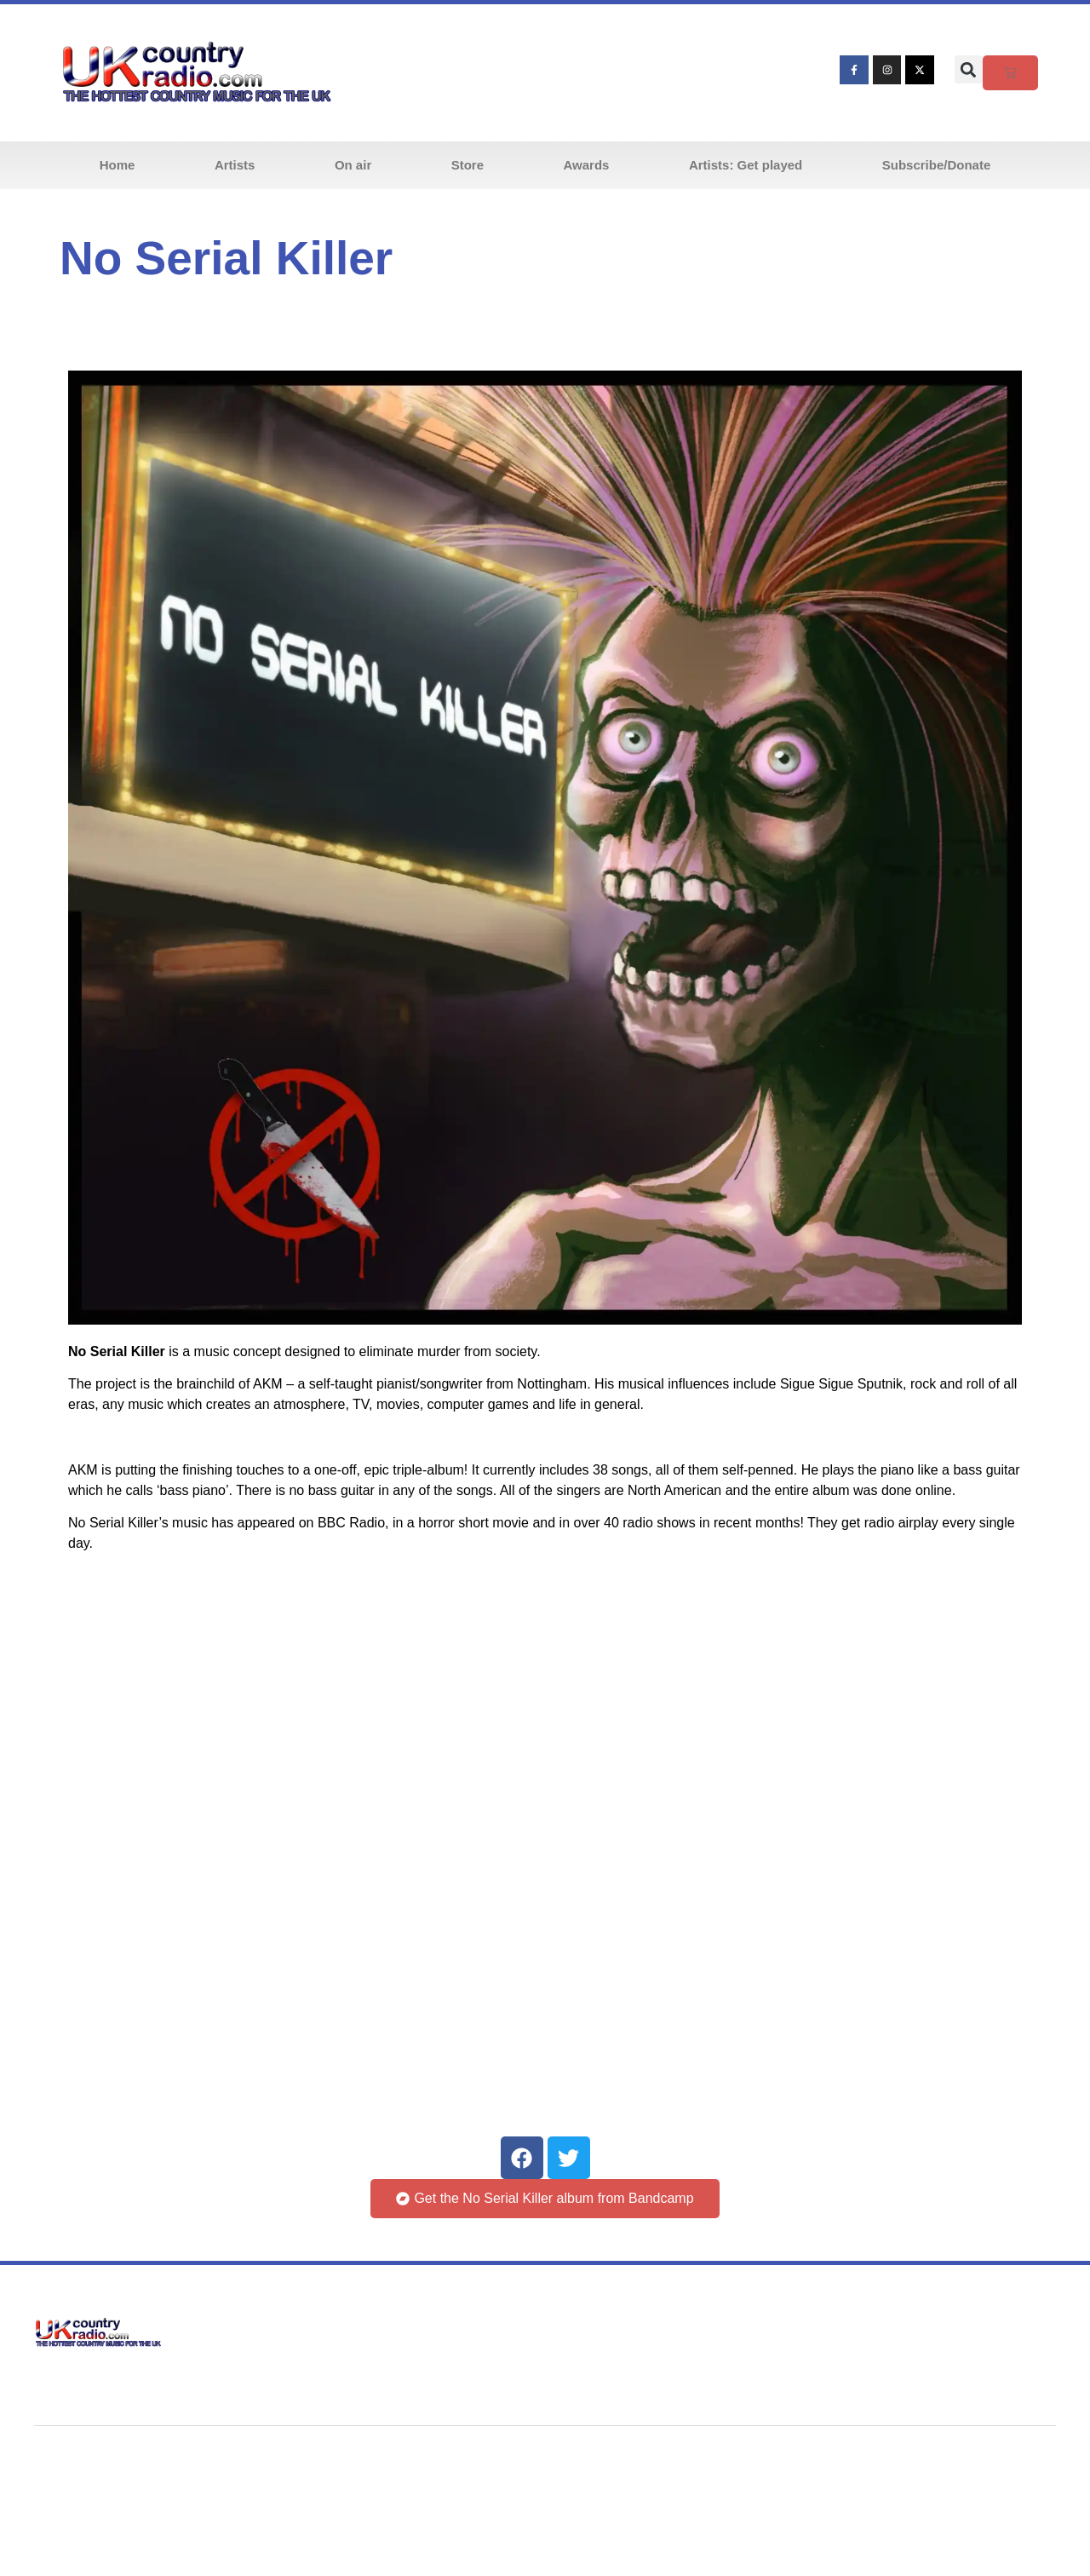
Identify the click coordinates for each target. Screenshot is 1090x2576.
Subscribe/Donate (936, 165)
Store (467, 165)
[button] (969, 69)
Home (117, 165)
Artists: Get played (745, 165)
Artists (235, 165)
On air (353, 165)
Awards (587, 165)
